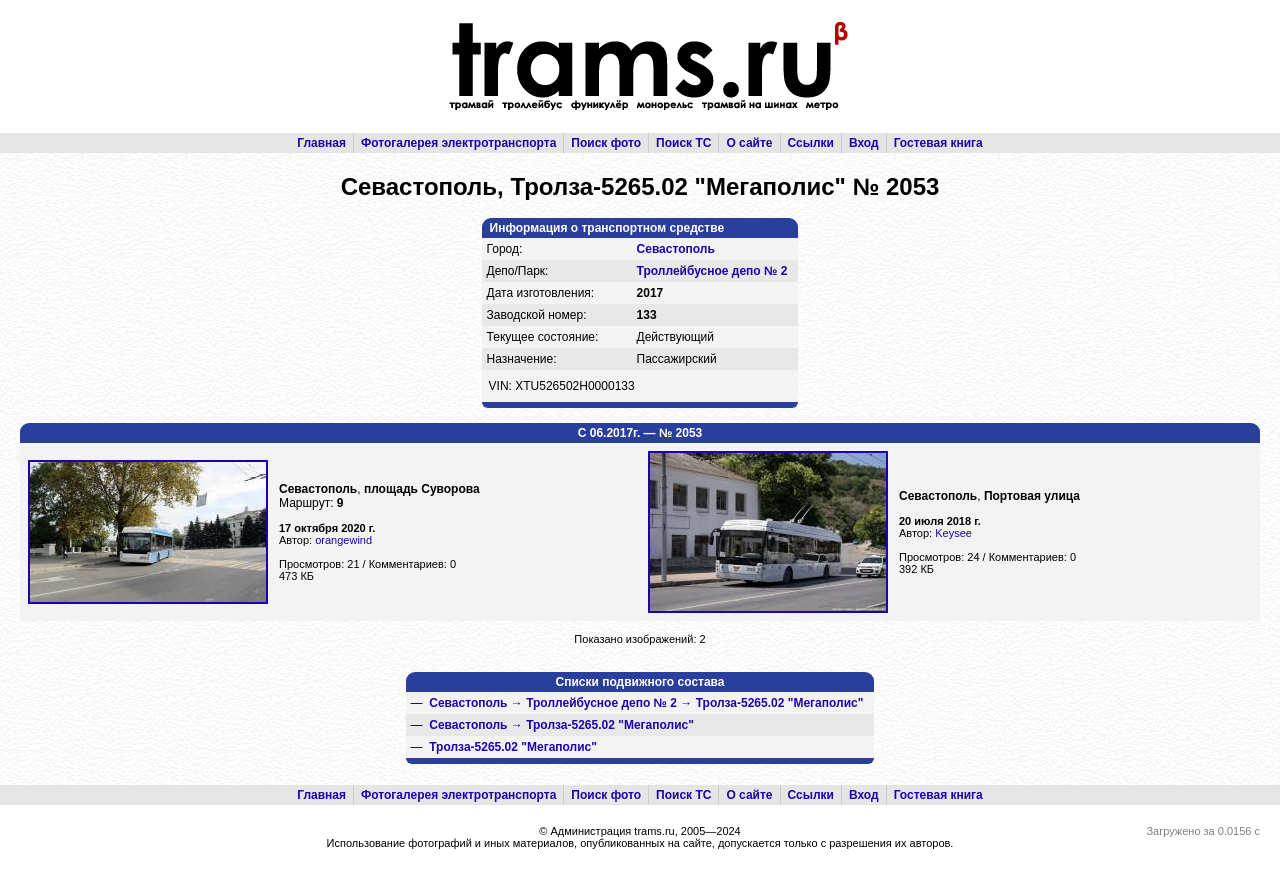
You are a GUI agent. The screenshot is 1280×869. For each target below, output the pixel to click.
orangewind (343, 540)
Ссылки (811, 143)
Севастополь (676, 249)
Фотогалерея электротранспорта (458, 143)
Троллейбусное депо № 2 (712, 271)
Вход (864, 143)
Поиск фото (606, 143)
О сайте (749, 143)
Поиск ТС (683, 143)
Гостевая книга (938, 143)
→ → (646, 703)
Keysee (953, 533)
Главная (321, 143)
